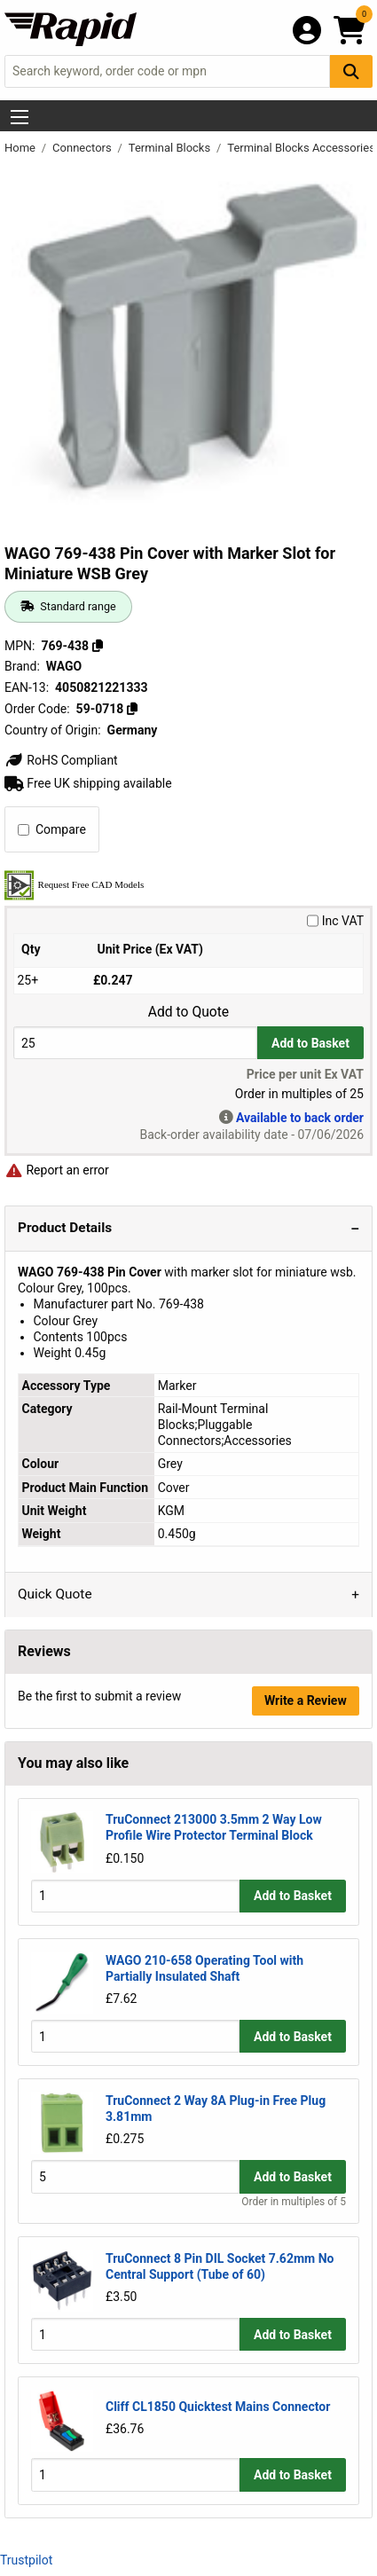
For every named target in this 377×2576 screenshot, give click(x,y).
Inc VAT (335, 921)
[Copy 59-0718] (132, 709)
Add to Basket (310, 1043)
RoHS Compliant (61, 760)
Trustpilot (26, 2560)
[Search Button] (351, 71)
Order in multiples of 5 (293, 2201)
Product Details (65, 1228)
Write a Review (305, 1700)
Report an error (56, 1170)
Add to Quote (188, 1012)
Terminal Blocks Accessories (301, 147)
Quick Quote (55, 1594)
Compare (52, 829)
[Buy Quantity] (135, 1042)
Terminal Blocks (171, 147)
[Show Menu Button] (19, 117)
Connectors (83, 147)
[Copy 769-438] (97, 646)
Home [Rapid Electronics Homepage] (21, 147)
